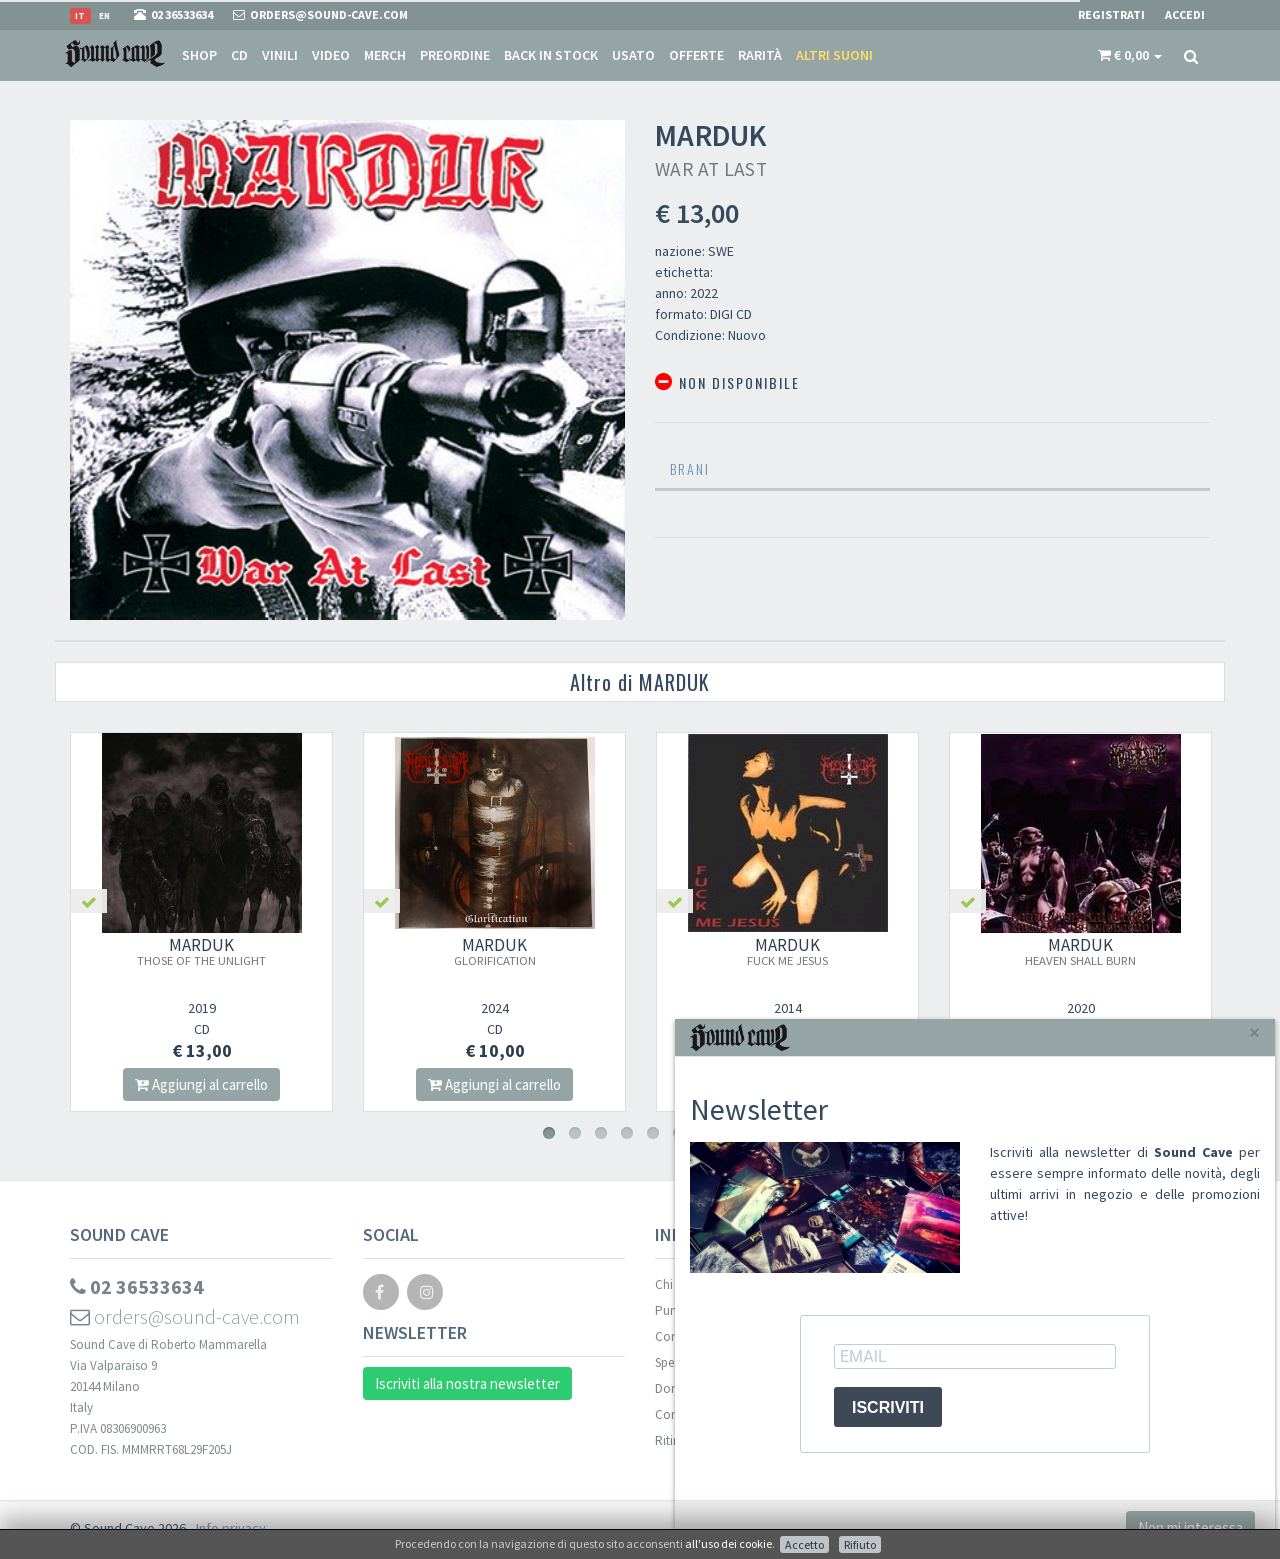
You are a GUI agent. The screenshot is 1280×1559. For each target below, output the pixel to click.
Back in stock (551, 55)
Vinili (280, 55)
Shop (199, 55)
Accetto (804, 1544)
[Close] (1254, 1032)
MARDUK (201, 951)
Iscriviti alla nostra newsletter (467, 1383)
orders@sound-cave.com (185, 1316)
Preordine (455, 55)
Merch (385, 55)
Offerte (696, 55)
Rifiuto (860, 1544)
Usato (633, 55)
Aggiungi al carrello (201, 1084)
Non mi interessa (1190, 1527)
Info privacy (231, 1528)
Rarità (760, 55)
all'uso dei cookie (728, 1543)
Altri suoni (834, 55)
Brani (690, 468)
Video (331, 55)
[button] (1130, 55)
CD (239, 55)
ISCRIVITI (888, 1407)
